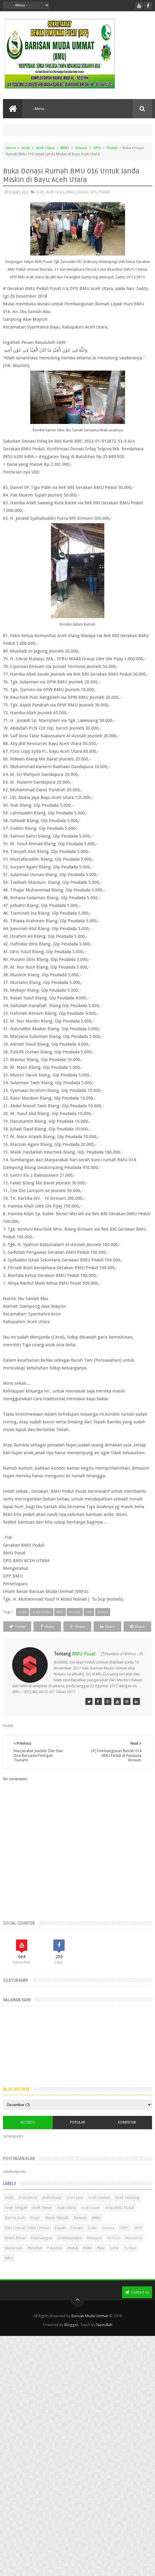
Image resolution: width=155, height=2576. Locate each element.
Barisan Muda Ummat (89, 2316)
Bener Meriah (57, 2217)
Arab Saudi (90, 2207)
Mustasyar (14, 2248)
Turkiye (130, 2248)
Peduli (112, 148)
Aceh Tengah (16, 2207)
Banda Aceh (15, 2217)
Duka (92, 2228)
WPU (9, 2258)
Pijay (101, 2248)
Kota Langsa (41, 2238)
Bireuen (80, 2217)
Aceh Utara (45, 148)
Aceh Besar (51, 2197)
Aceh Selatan (99, 2197)
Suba (114, 2248)
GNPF (124, 2228)
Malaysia (94, 2238)
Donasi (81, 148)
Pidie (87, 2248)
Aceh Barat (28, 2197)
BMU (65, 148)
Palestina (54, 2248)
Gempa (108, 2228)
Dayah (60, 2228)
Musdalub (133, 2238)
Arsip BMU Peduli (119, 2207)
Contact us (137, 2292)
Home (11, 148)
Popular (77, 2122)
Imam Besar (15, 2238)
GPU (97, 148)
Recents (27, 2122)
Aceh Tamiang (127, 2197)
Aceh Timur (42, 2207)
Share (47, 1626)
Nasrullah (104, 2325)
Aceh (25, 148)
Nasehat (35, 2248)
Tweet (17, 1626)
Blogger (71, 2325)
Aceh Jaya (75, 2197)
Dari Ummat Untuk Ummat (27, 2228)
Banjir (35, 2217)
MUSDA (113, 2238)
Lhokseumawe (69, 2238)
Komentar (127, 2122)
